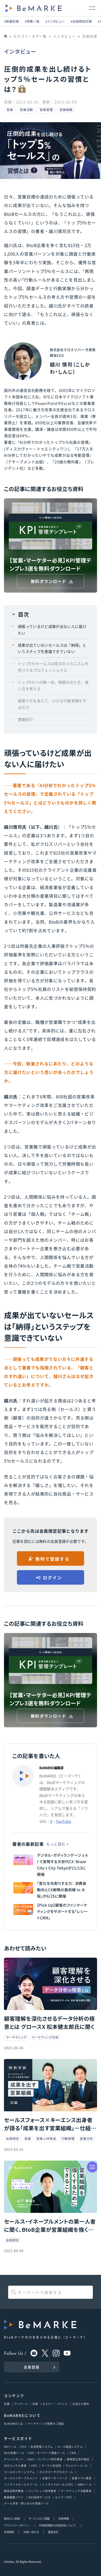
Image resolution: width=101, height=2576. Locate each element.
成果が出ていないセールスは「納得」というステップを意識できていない (52, 648)
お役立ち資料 (80, 2404)
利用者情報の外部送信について (58, 2525)
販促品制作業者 (14, 2491)
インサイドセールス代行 (57, 2485)
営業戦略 (66, 109)
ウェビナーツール (76, 2466)
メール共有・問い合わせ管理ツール (26, 2503)
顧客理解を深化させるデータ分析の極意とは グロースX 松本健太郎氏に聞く (49, 2022)
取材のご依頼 (12, 2519)
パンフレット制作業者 (42, 2491)
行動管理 (67, 2138)
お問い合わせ (31, 2532)
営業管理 (46, 109)
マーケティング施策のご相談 (45, 2424)
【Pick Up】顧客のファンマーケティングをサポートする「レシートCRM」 (62, 1911)
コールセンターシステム (19, 2472)
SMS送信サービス (39, 2497)
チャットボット (14, 2459)
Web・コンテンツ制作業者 (45, 2459)
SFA (23, 2447)
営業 (10, 109)
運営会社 (53, 2532)
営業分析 (86, 2138)
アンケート (21, 2404)
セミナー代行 (63, 2497)
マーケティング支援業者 (76, 2491)
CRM (73, 2453)
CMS (34, 2466)
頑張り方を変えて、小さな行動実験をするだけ (52, 704)
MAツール (10, 2447)
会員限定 (12, 2138)
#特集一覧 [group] (32, 21)
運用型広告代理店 (78, 2459)
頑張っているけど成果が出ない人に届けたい (52, 630)
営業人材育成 (46, 2138)
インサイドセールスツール (21, 2485)
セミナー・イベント (55, 2404)
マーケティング (16, 2037)
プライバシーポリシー (17, 2525)
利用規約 (9, 2532)
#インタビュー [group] (55, 21)
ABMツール (85, 2485)
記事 (7, 2404)
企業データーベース (54, 2478)
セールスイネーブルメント (21, 2478)
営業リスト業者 (82, 2478)
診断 (35, 2404)
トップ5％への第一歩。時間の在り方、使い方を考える (53, 685)
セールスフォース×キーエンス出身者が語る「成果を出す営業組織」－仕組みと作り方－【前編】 (50, 2124)
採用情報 (63, 2519)
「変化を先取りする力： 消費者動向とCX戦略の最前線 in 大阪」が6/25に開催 (61, 1890)
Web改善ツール (14, 2453)
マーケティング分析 (45, 2037)
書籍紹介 (25, 719)
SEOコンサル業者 (15, 2466)
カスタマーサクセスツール (56, 2472)
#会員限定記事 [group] (81, 21)
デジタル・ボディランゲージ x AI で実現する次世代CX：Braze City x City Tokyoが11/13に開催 (62, 1864)
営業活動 (26, 109)
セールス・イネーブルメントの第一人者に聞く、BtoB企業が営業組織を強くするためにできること (50, 2225)
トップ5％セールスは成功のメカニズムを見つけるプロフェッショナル (53, 667)
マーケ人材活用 (51, 2466)
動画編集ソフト (14, 2497)
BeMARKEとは (13, 2424)
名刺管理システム (42, 2447)
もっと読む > (57, 1844)
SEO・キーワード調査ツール (47, 2453)
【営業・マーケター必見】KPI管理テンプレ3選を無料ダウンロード (50, 564)
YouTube (63, 1821)
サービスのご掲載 (39, 2519)
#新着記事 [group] (11, 21)
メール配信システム (70, 2447)
